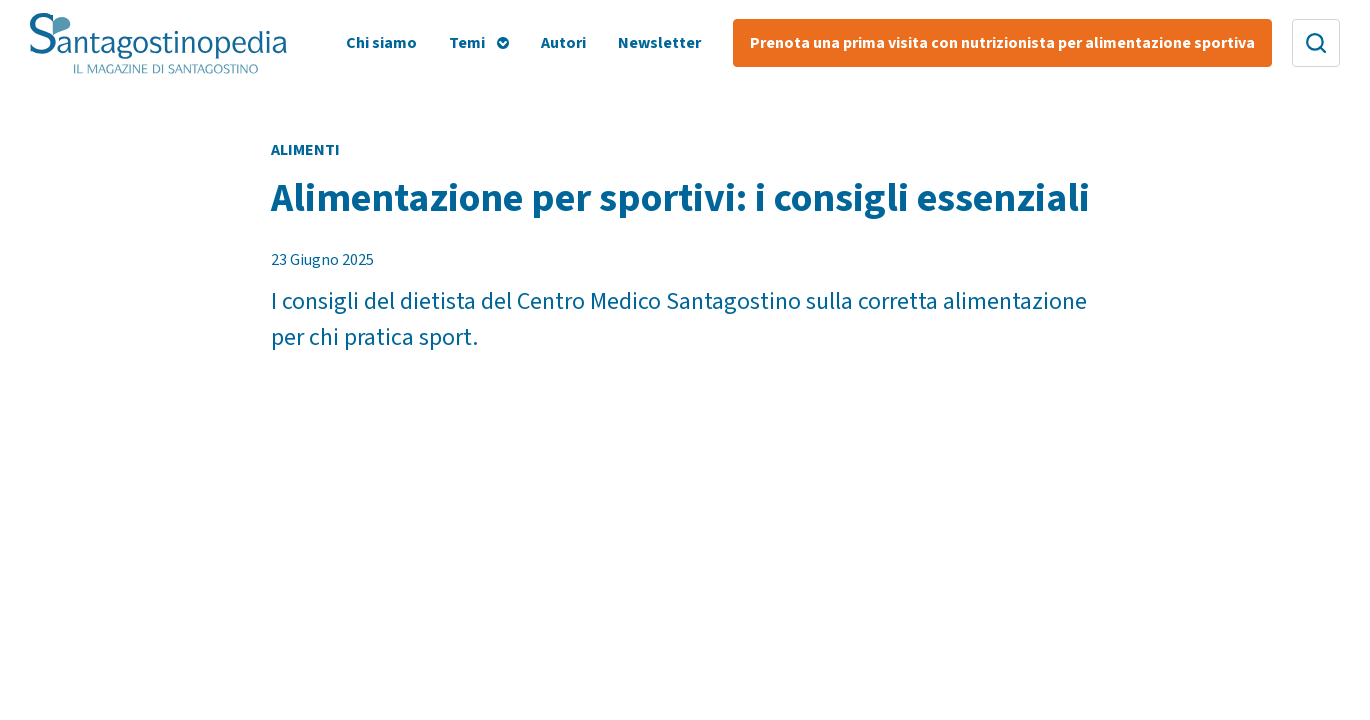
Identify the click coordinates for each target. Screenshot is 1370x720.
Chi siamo (381, 43)
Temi (467, 43)
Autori (563, 43)
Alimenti (305, 150)
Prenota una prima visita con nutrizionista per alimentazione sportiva (1002, 43)
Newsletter (659, 43)
